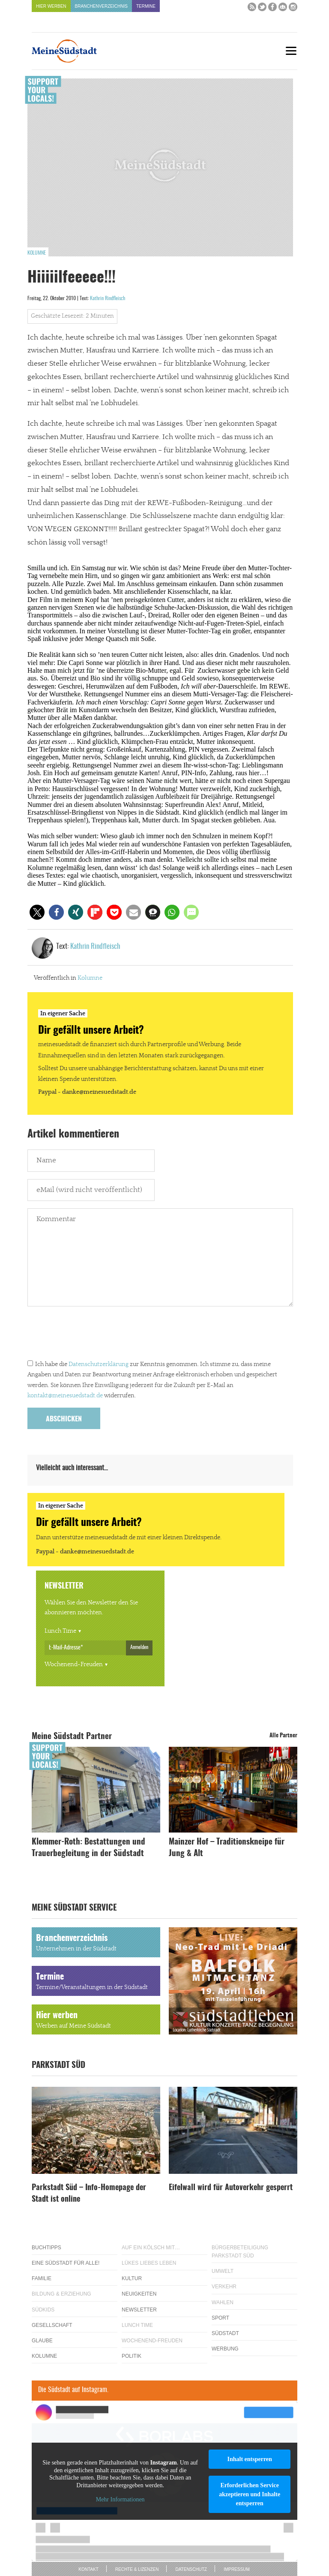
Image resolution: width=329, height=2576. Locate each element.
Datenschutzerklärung (99, 1364)
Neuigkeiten (139, 2294)
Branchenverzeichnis (101, 6)
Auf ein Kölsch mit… (151, 2248)
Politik (131, 2356)
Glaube (42, 2341)
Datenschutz (191, 2569)
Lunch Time (60, 1631)
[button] (37, 912)
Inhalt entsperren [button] (249, 2459)
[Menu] (290, 50)
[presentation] (92, 1334)
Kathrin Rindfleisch (107, 298)
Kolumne (36, 253)
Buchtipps (46, 2248)
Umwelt (222, 2271)
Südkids (43, 2310)
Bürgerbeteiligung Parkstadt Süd (240, 2252)
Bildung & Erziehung (61, 2294)
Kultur (132, 2278)
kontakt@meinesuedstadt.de (65, 1395)
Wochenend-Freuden (74, 1664)
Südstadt (225, 2333)
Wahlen (222, 2302)
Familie (41, 2278)
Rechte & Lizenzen (137, 2569)
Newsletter (139, 2310)
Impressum (237, 2569)
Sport (220, 2318)
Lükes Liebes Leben (149, 2263)
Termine (146, 6)
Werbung (225, 2349)
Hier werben (51, 6)
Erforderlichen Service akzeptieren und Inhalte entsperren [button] (249, 2494)
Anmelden (139, 1647)
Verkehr (224, 2287)
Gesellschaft (52, 2325)
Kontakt (88, 2569)
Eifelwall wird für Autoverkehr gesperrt (231, 2188)
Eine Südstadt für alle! (65, 2263)
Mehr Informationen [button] (120, 2500)
